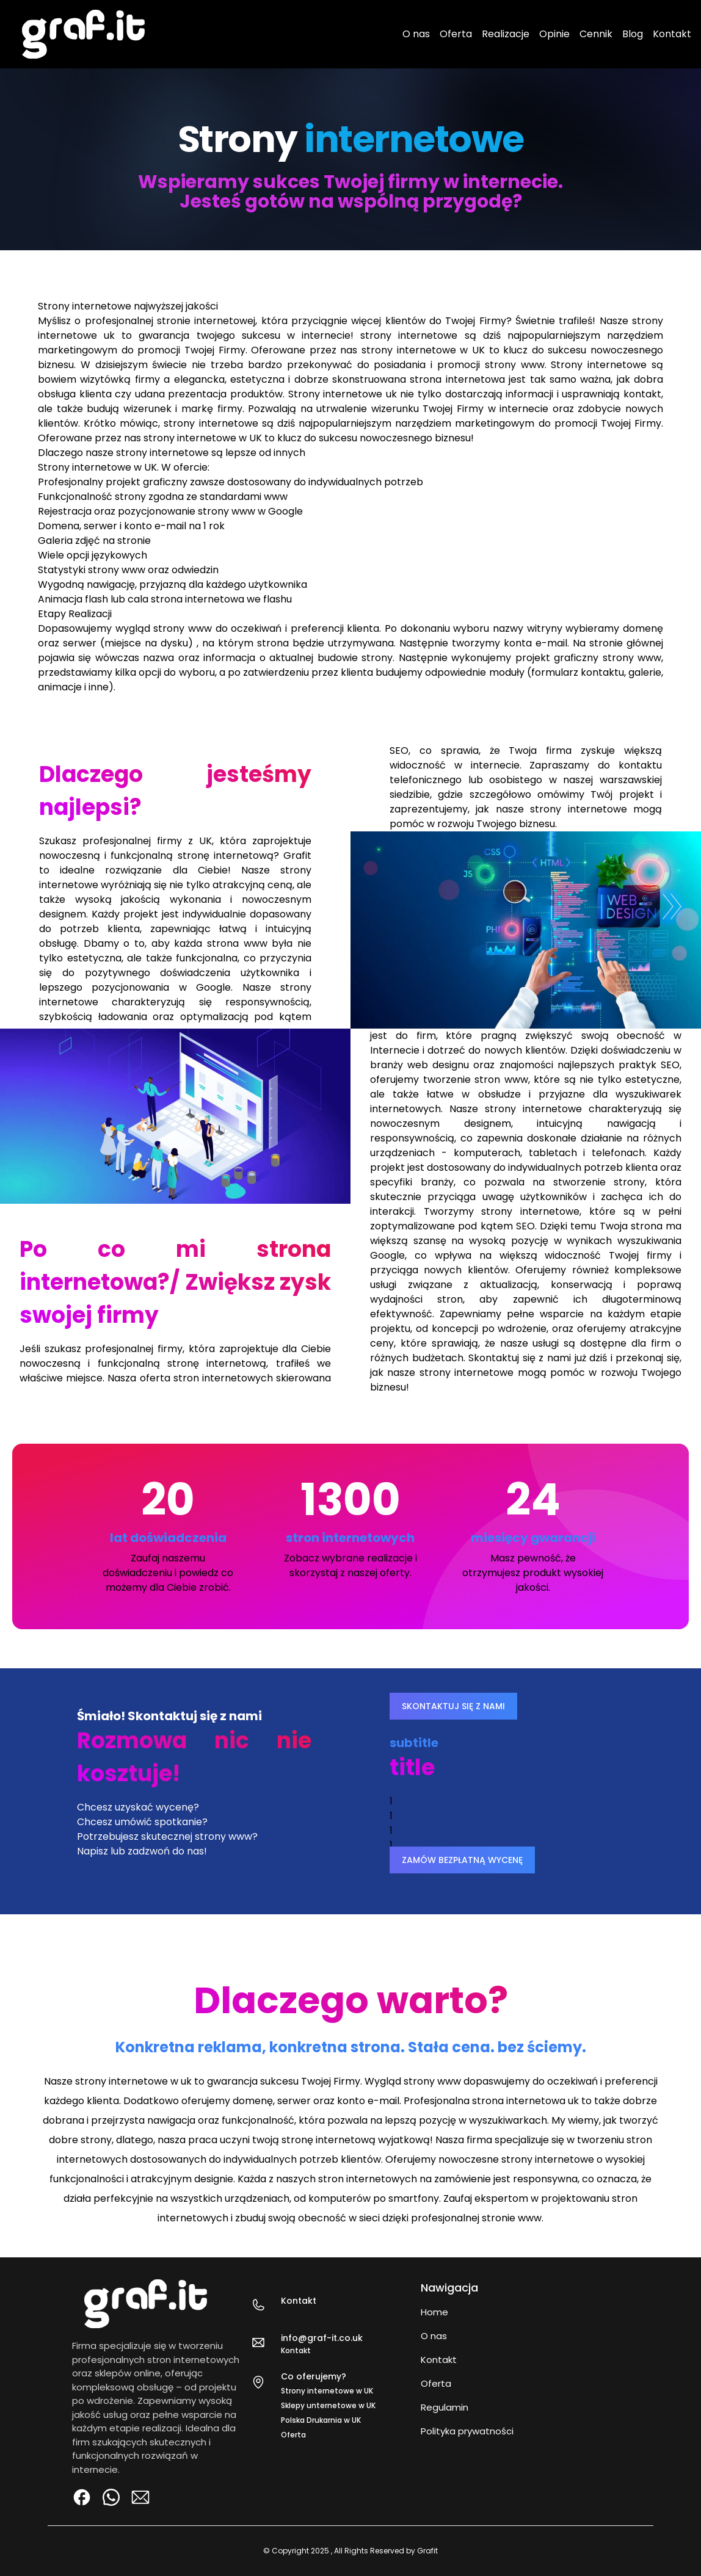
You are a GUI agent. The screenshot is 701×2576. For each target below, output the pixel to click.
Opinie (554, 34)
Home (434, 2312)
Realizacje (505, 34)
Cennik (595, 34)
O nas (416, 34)
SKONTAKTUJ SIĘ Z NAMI (453, 1706)
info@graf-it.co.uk (322, 2338)
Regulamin (444, 2407)
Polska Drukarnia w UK (321, 2420)
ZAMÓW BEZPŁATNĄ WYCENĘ (462, 1860)
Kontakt (672, 34)
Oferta (456, 34)
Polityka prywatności (467, 2431)
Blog (632, 34)
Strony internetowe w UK (327, 2391)
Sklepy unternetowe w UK (328, 2405)
